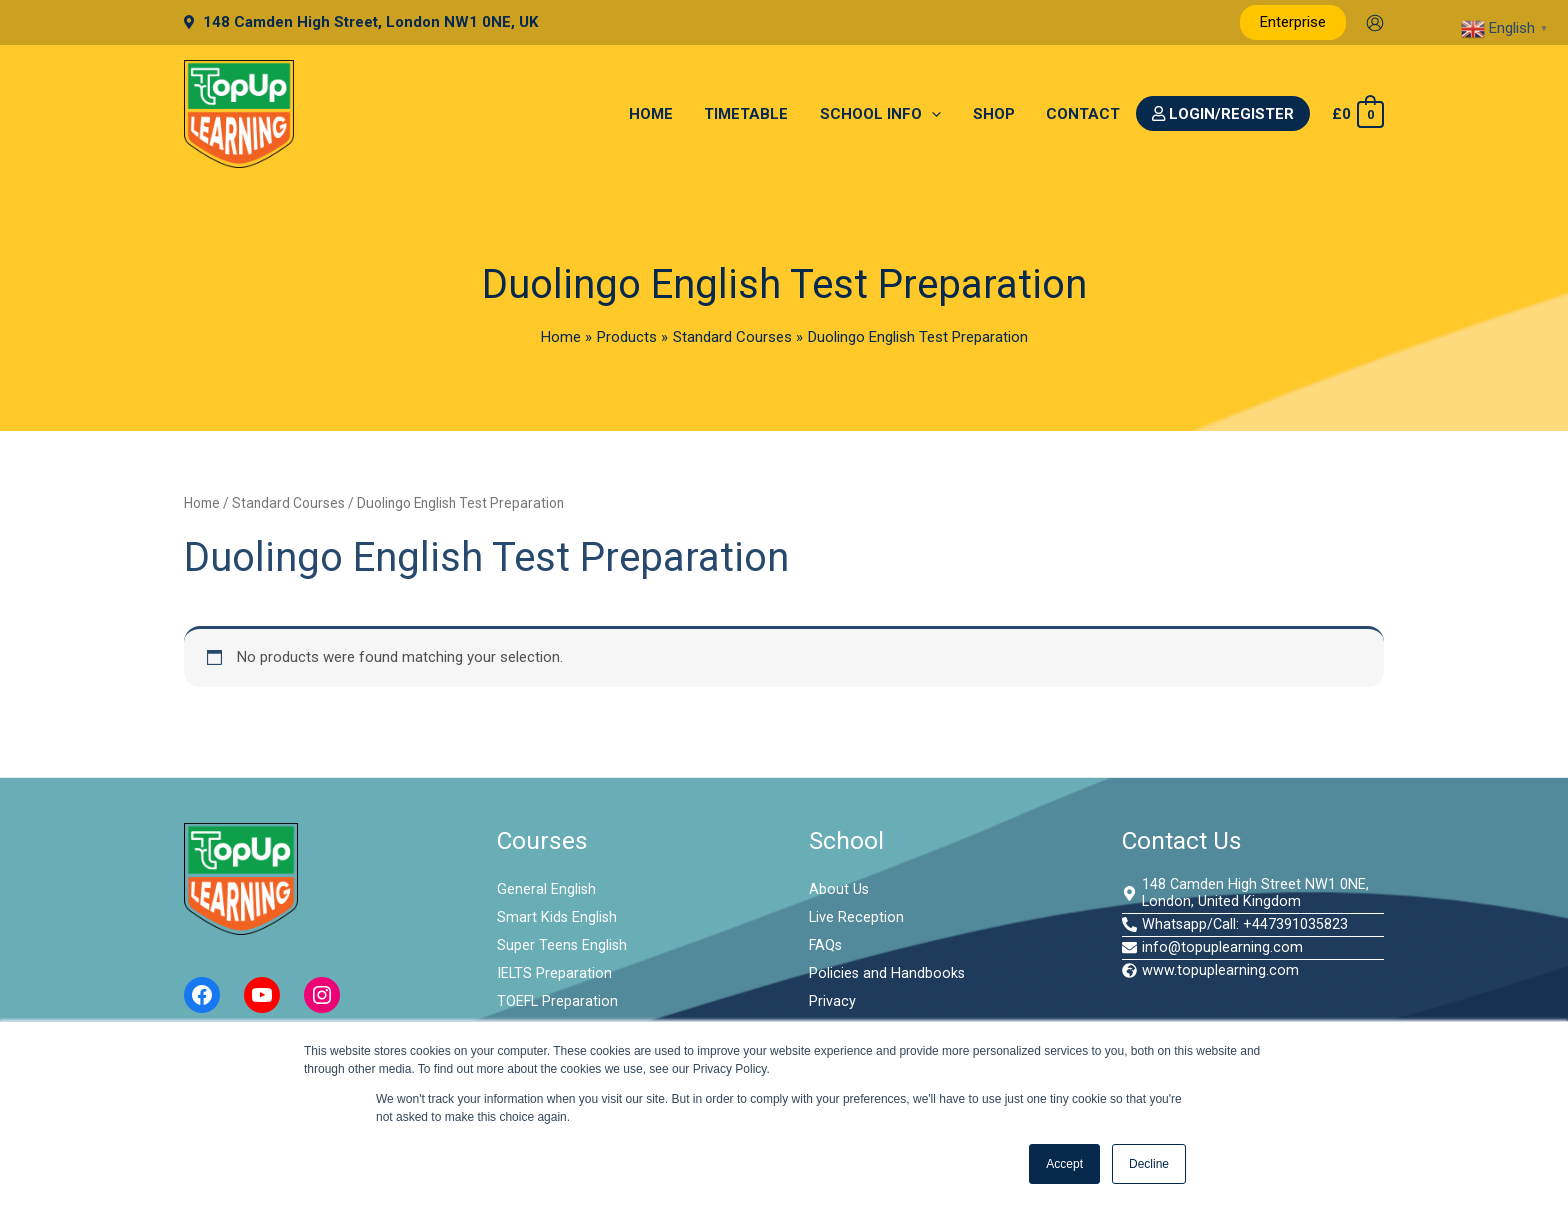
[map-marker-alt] (1253, 894)
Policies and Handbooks (888, 973)
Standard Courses (288, 503)
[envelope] (1213, 951)
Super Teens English (563, 945)
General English (547, 889)
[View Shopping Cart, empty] (1357, 114)
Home (202, 503)
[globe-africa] (1210, 975)
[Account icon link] (1375, 23)
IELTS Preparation (555, 973)
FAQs (826, 945)
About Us (839, 889)
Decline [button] (1149, 1164)
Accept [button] (1064, 1164)
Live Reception (857, 917)
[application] (937, 114)
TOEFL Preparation (558, 1001)
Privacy (832, 1001)
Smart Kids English (558, 917)
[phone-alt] (1236, 927)
